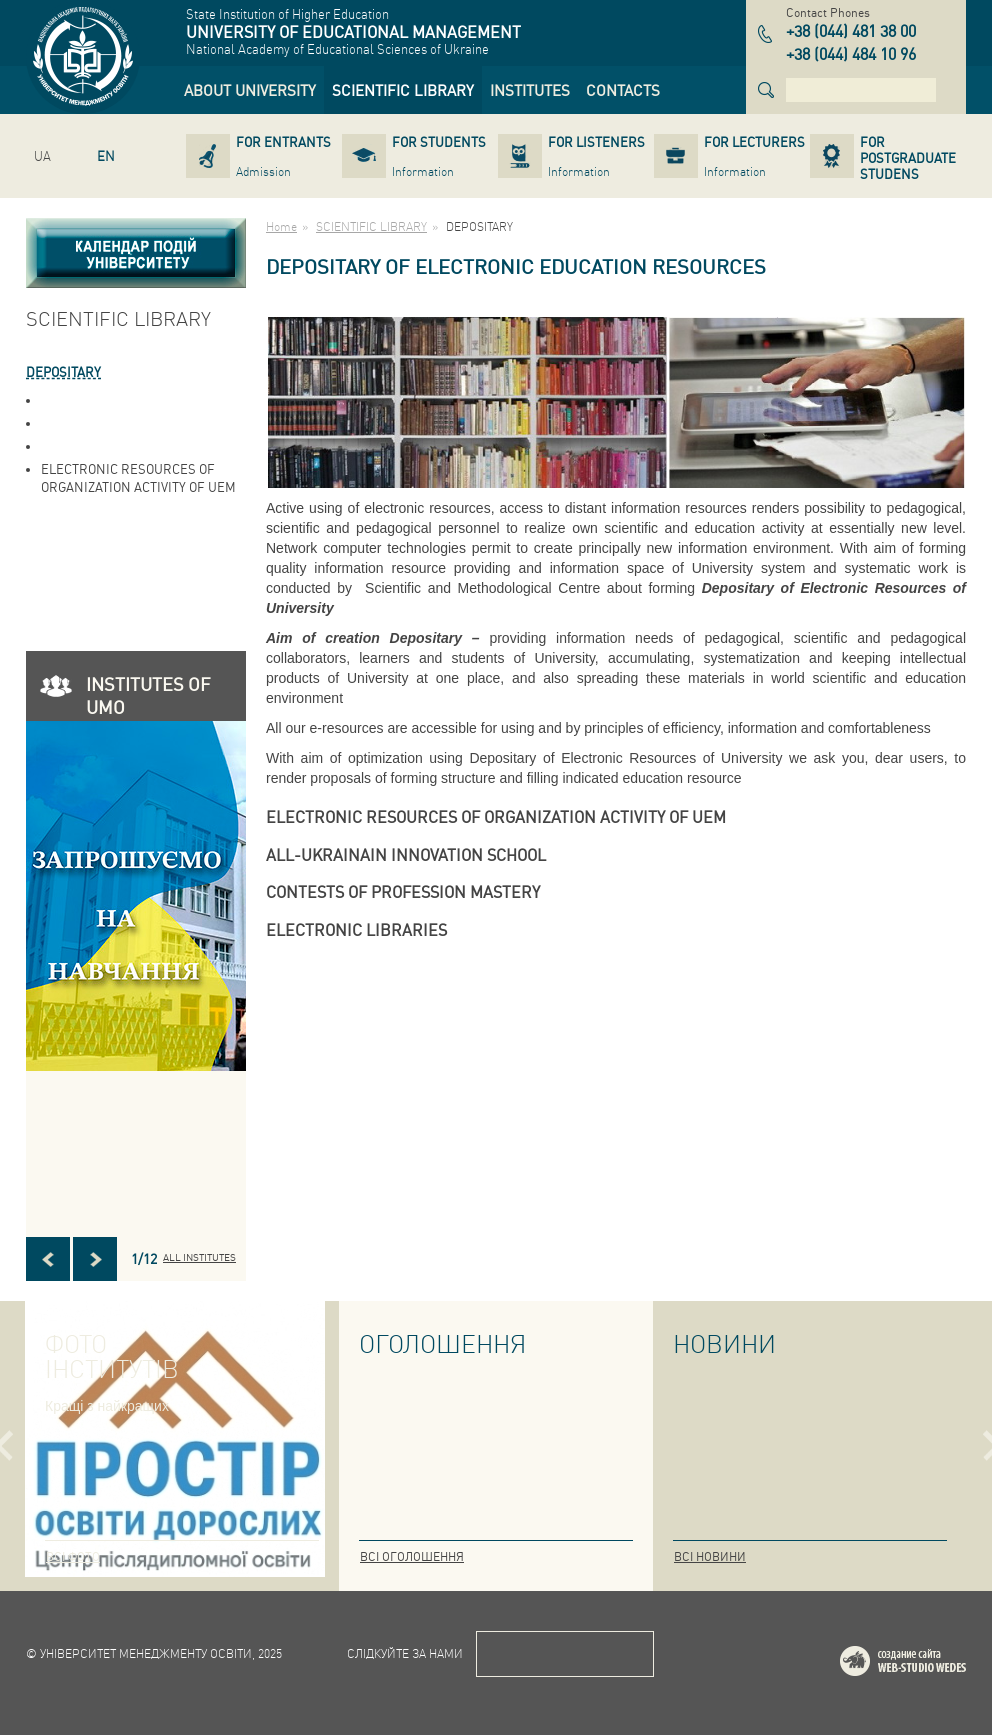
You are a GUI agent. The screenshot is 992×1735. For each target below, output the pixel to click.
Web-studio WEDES (929, 1664)
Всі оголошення (412, 1556)
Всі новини (710, 1556)
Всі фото (73, 1556)
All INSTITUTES (199, 1257)
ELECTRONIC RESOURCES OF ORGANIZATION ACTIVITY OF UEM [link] (138, 477)
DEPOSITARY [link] (63, 371)
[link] (250, 90)
